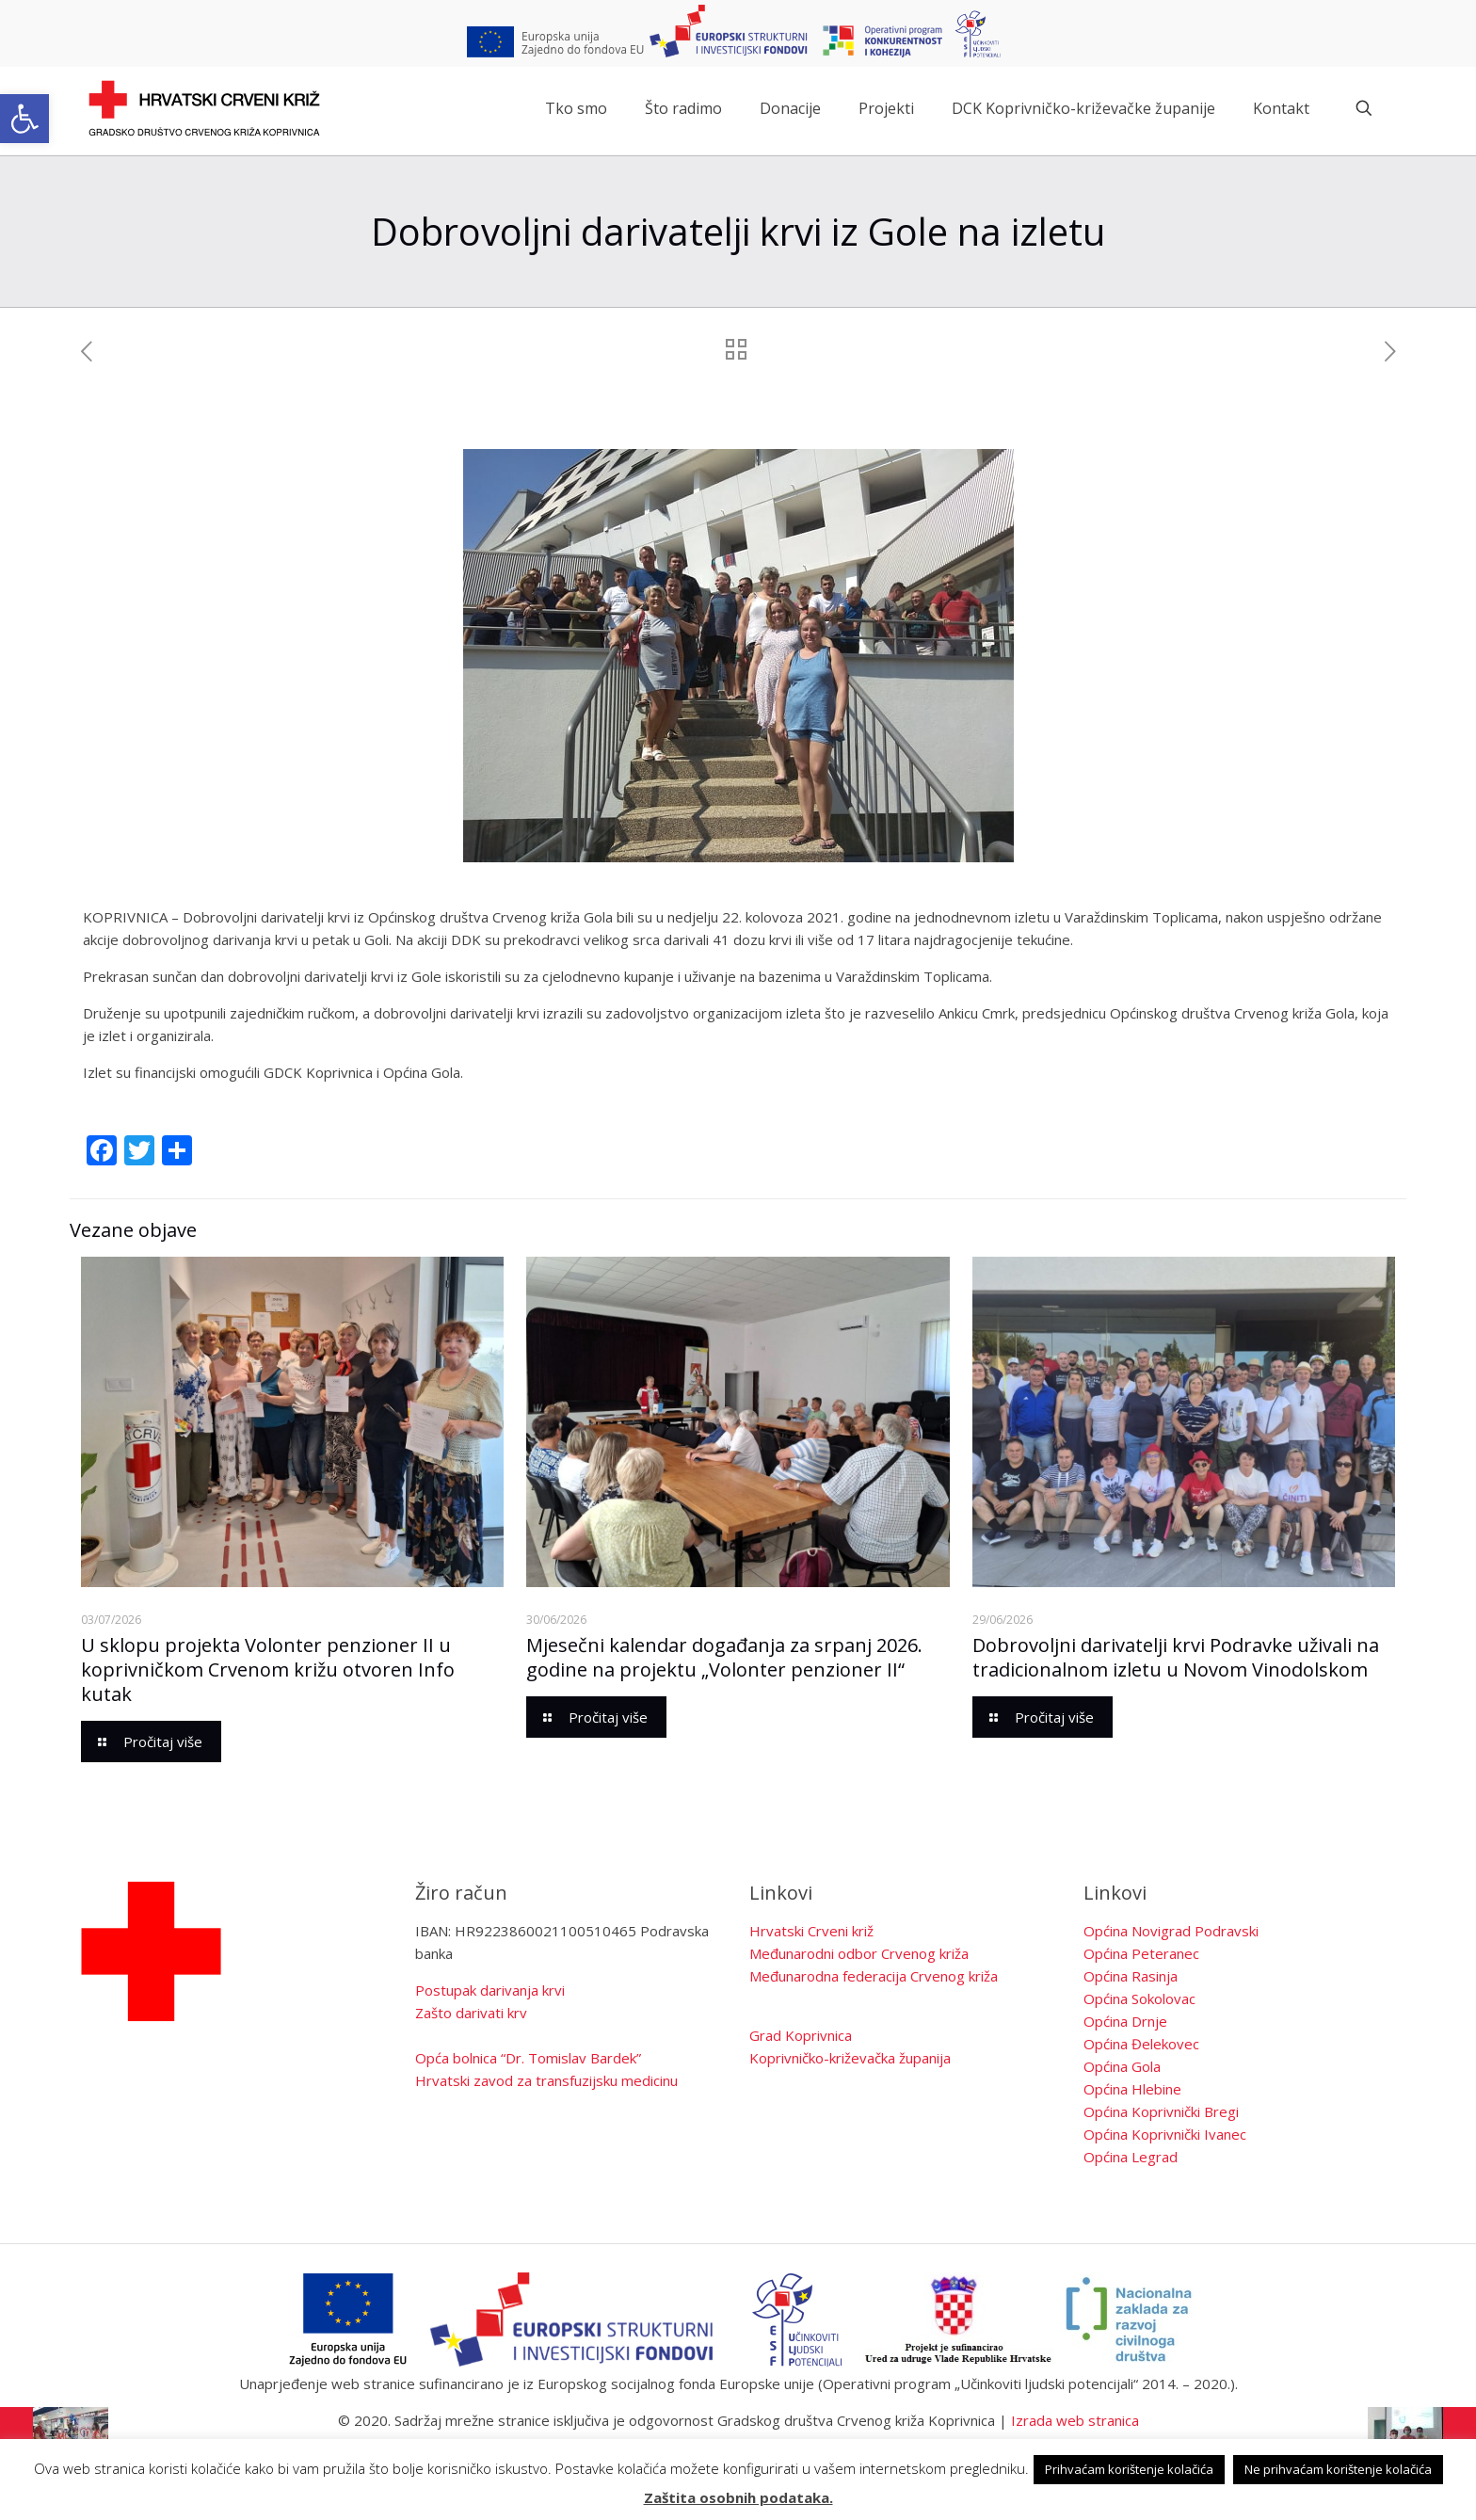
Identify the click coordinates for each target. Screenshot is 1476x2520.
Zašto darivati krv (471, 2012)
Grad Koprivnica (800, 2035)
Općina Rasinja (1130, 1975)
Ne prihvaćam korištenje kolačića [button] (1338, 2469)
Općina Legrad (1130, 2156)
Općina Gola (1122, 2066)
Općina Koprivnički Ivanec (1164, 2134)
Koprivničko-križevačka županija (850, 2057)
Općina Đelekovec (1141, 2043)
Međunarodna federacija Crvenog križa (873, 1975)
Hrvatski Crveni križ (811, 1930)
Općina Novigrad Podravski (1171, 1930)
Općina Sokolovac (1139, 1998)
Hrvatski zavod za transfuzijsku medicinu (546, 2080)
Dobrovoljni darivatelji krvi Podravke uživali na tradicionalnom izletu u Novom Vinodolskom (1175, 1657)
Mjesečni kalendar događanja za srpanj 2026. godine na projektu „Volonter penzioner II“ (724, 1657)
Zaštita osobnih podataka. (738, 2497)
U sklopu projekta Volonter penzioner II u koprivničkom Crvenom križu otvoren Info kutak (268, 1669)
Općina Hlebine (1132, 2088)
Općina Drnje (1125, 2021)
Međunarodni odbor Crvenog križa (859, 1953)
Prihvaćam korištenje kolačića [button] (1129, 2469)
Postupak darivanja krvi (490, 1990)
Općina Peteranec (1141, 1953)
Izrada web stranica (1075, 2420)
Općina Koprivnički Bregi (1161, 2111)
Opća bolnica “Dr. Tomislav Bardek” (528, 2057)
